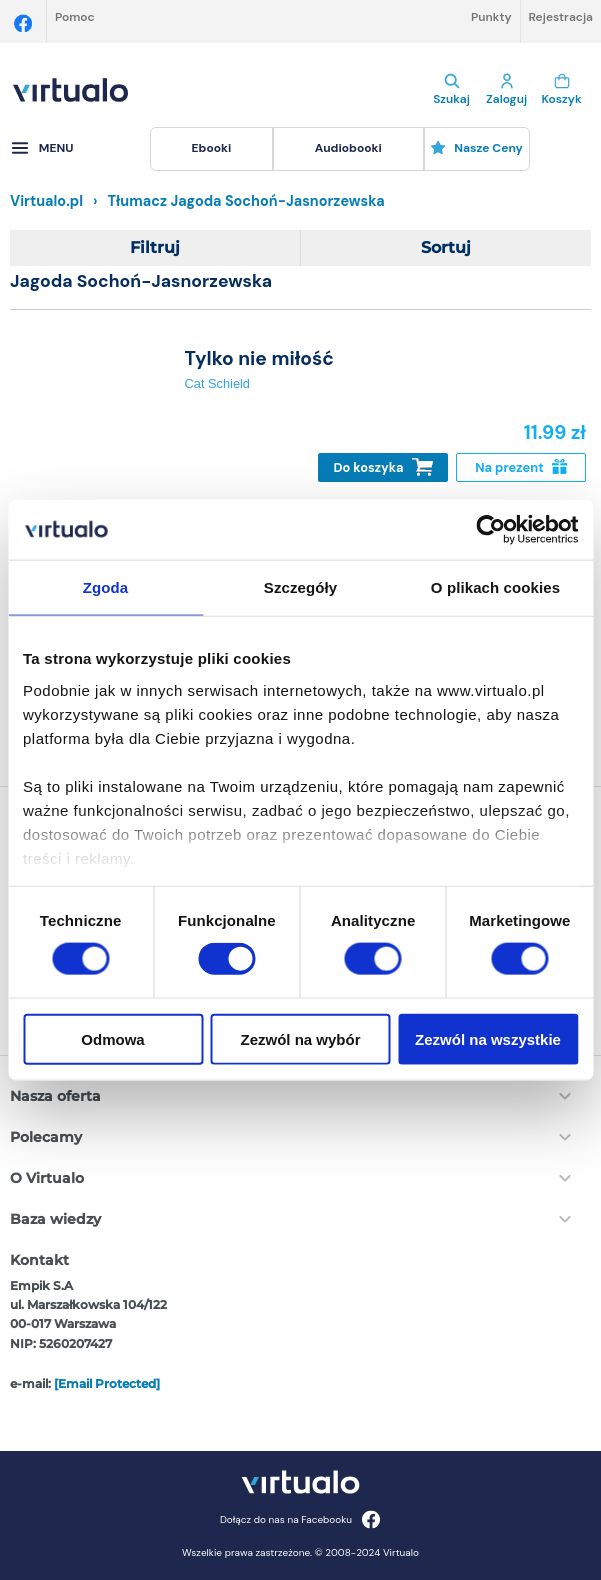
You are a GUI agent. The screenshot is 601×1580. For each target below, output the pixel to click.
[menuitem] (211, 149)
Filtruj (155, 247)
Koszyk (561, 90)
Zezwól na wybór (300, 1038)
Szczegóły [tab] (300, 587)
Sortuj (446, 247)
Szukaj (451, 90)
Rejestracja (561, 17)
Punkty (491, 17)
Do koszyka (383, 467)
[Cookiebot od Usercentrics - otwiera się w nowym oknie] (490, 530)
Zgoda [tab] (106, 587)
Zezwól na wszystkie (488, 1038)
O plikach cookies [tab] (495, 587)
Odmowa (112, 1038)
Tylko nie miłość (259, 358)
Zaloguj (506, 90)
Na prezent (520, 467)
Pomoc (75, 17)
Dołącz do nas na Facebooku (300, 1519)
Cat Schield (217, 383)
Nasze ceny (476, 148)
